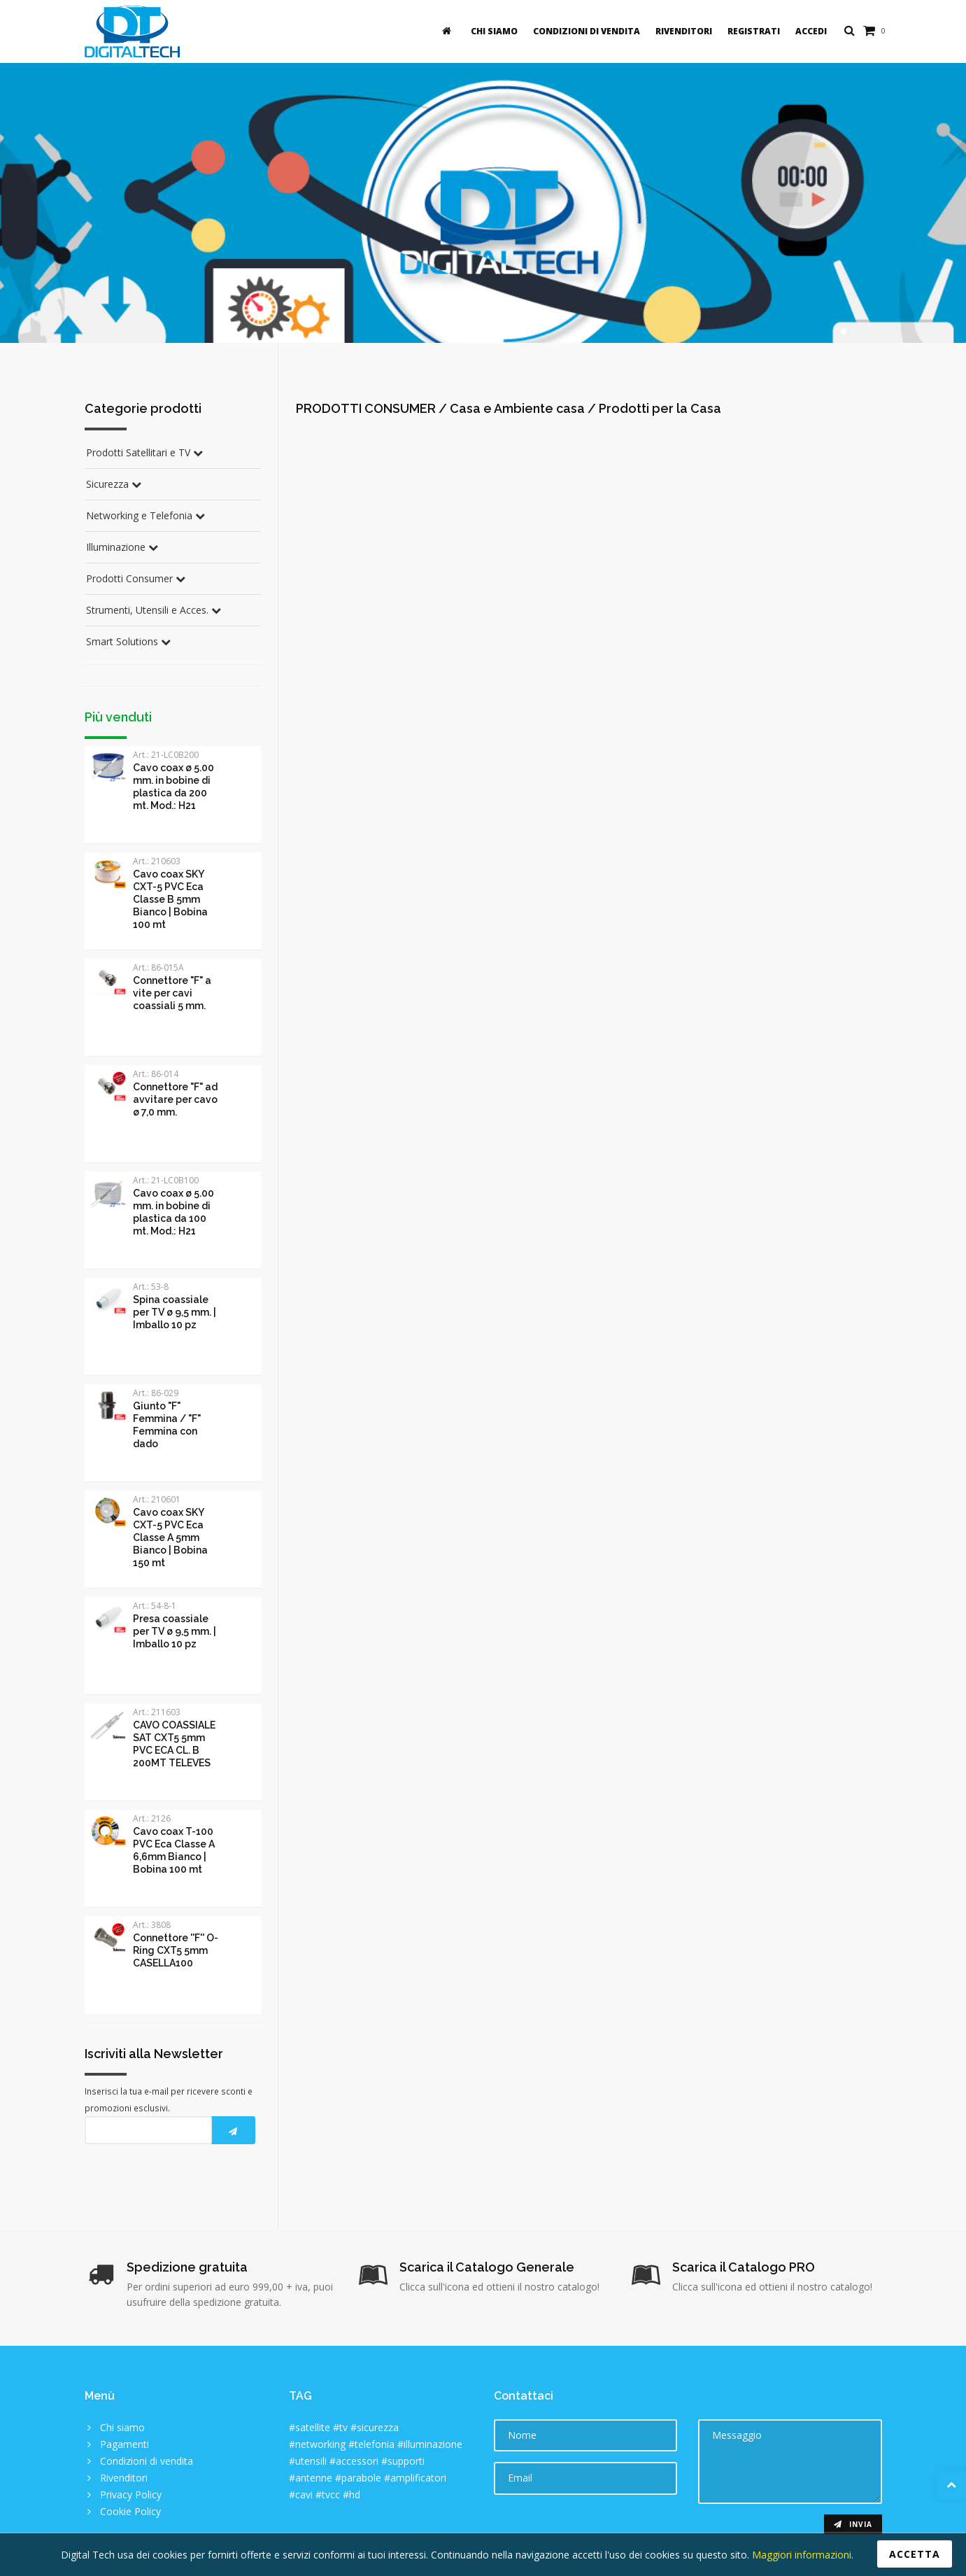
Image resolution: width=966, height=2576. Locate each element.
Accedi (811, 31)
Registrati (753, 31)
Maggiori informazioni (800, 2554)
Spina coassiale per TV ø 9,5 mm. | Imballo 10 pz (174, 1312)
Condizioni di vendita (586, 31)
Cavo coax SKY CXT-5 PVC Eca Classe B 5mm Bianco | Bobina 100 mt (170, 899)
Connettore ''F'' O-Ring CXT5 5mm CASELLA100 (175, 1950)
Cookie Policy (130, 2511)
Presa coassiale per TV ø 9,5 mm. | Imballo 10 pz (174, 1631)
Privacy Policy (131, 2494)
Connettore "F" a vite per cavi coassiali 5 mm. (172, 993)
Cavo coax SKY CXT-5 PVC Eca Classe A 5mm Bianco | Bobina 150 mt (170, 1537)
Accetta (914, 2554)
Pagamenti (124, 2444)
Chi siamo (494, 31)
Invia (853, 2524)
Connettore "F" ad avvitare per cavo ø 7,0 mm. (175, 1099)
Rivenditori (683, 31)
